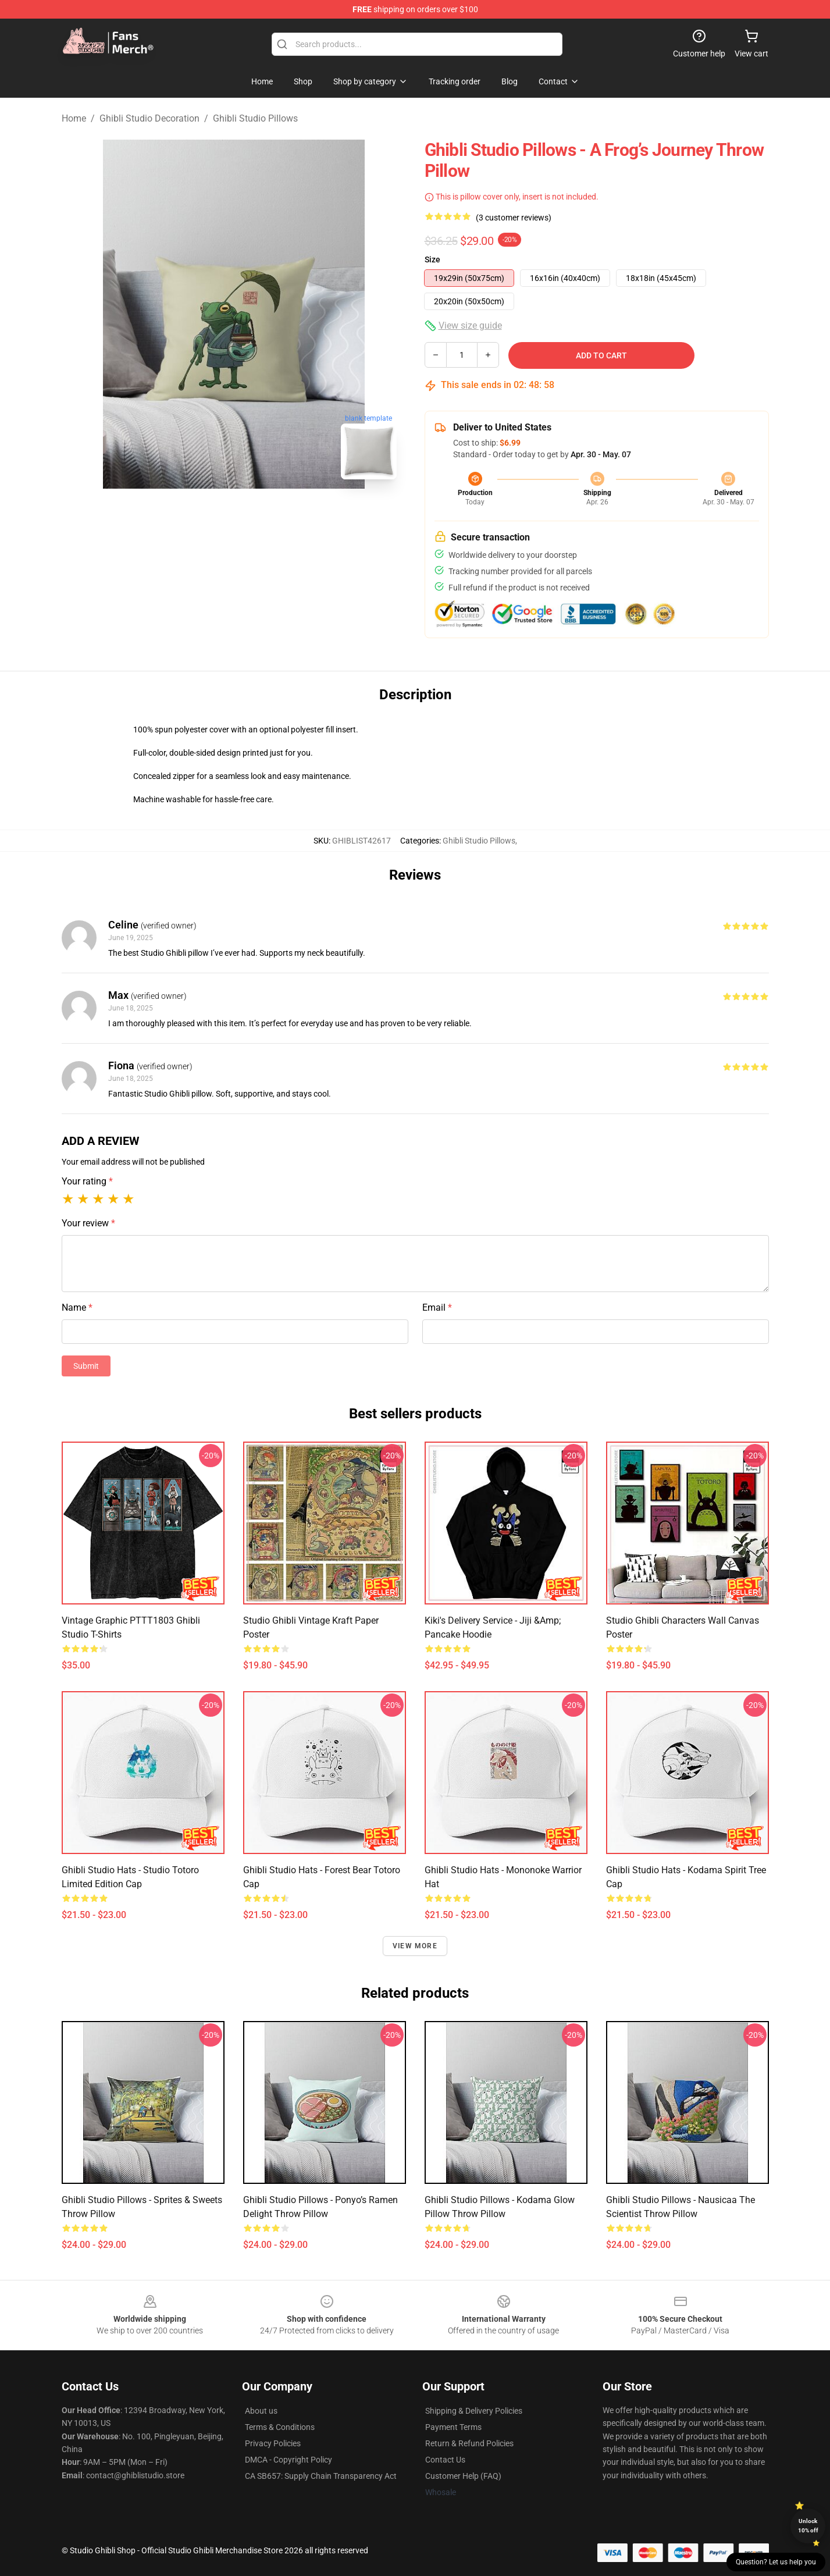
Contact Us (445, 2459)
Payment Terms (453, 2427)
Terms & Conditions (280, 2427)
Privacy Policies (273, 2443)
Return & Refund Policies (469, 2443)
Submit (86, 1366)
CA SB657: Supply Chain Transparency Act (321, 2476)
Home (74, 118)
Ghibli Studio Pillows (255, 118)
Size (432, 259)
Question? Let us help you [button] (776, 2562)
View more (415, 1946)
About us (261, 2410)
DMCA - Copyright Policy (288, 2459)
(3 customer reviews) (513, 217)
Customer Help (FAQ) (463, 2476)
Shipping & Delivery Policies (473, 2410)
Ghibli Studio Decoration (149, 118)
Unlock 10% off (808, 2526)
